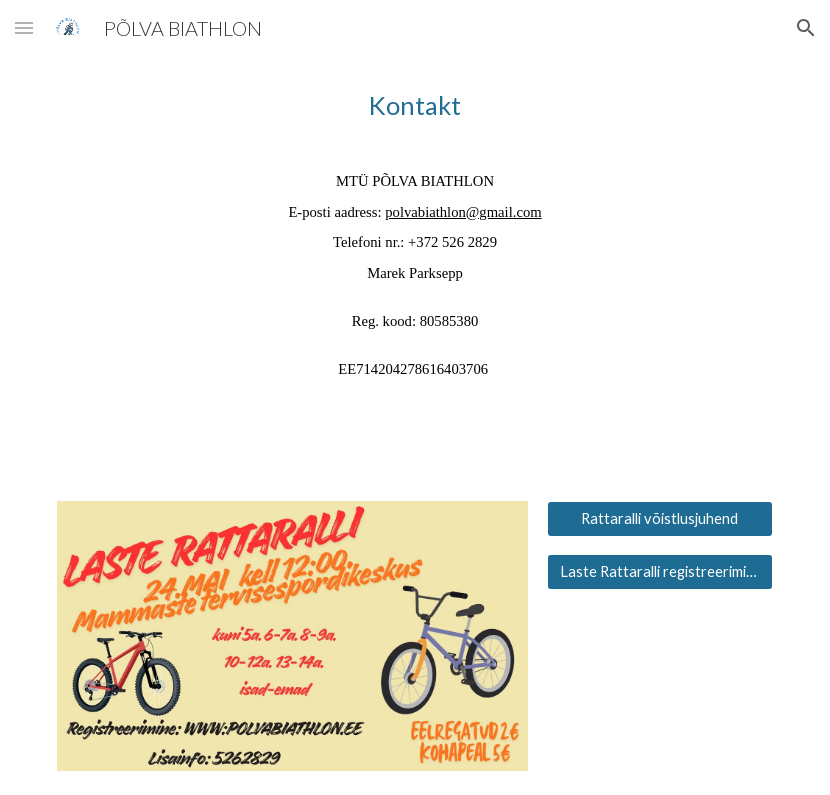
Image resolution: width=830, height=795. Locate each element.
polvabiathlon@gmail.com (463, 212)
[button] (24, 27)
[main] (415, 233)
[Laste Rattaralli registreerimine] (660, 572)
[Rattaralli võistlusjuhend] (660, 519)
